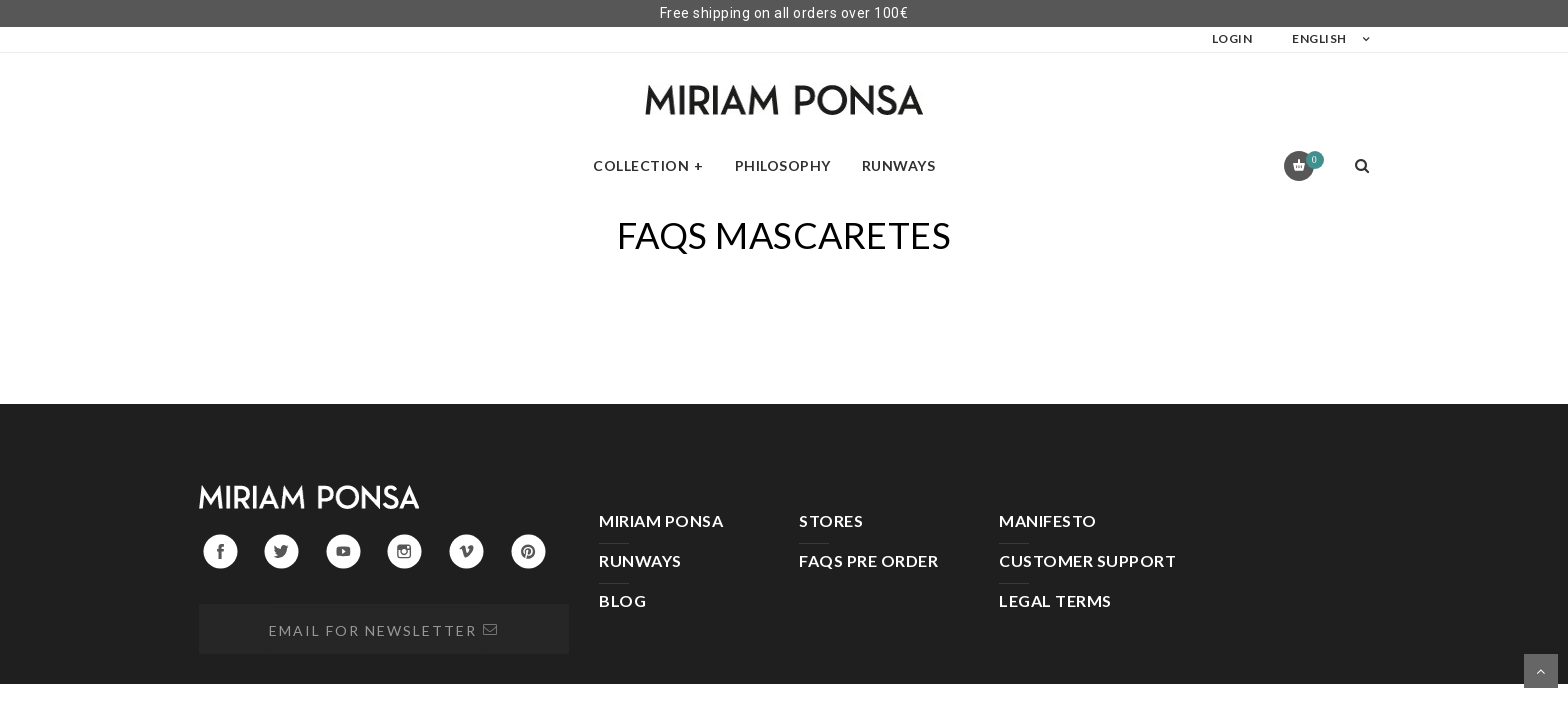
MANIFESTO (1048, 520)
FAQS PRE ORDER (868, 560)
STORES (831, 520)
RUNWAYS (640, 560)
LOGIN (1232, 38)
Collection (641, 165)
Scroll (1541, 671)
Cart (1311, 160)
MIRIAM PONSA (661, 520)
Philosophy (783, 165)
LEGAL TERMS (1055, 600)
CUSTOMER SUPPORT (1087, 560)
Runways (899, 165)
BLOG (622, 600)
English (1319, 38)
